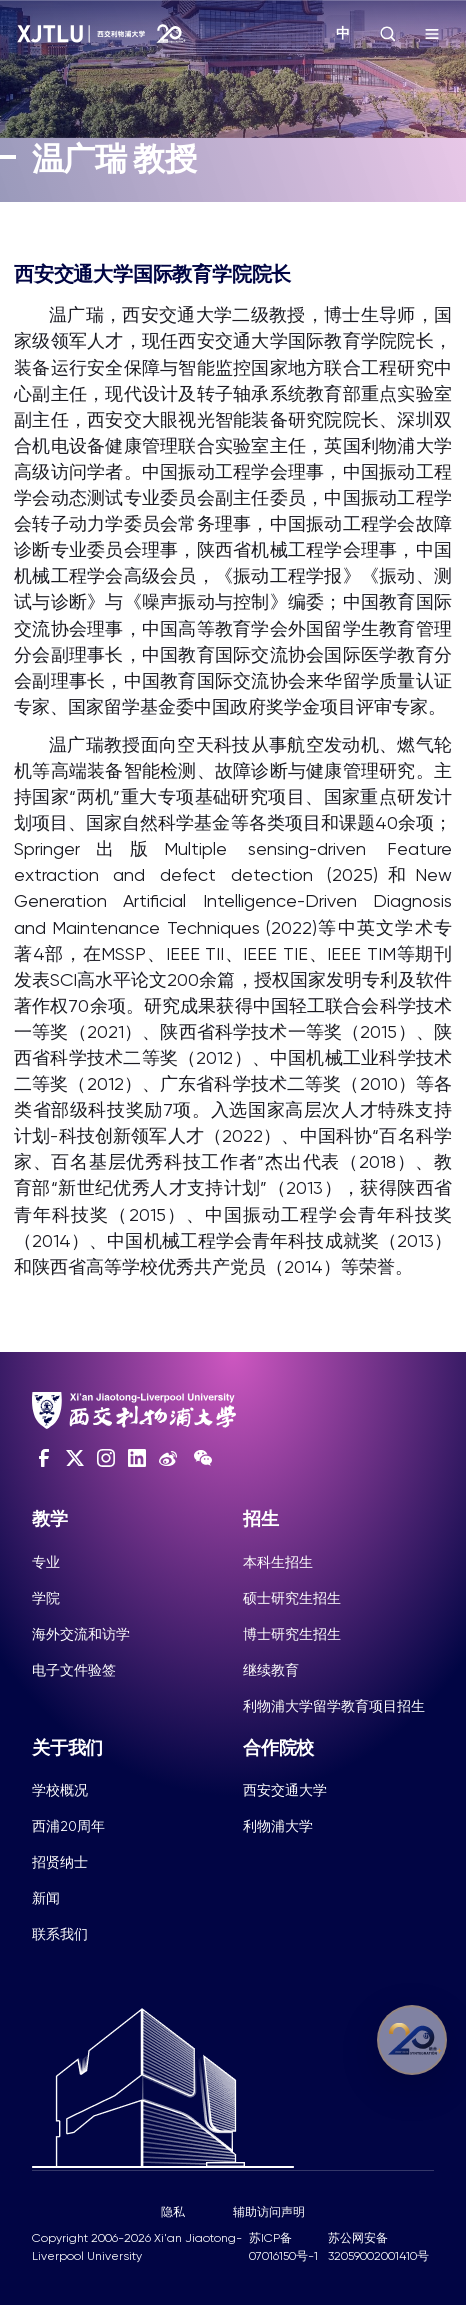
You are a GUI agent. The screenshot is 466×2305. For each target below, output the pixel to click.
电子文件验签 (74, 1670)
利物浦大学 (278, 1826)
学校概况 (60, 1790)
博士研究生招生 (292, 1634)
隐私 (173, 2212)
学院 (46, 1598)
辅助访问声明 (269, 2212)
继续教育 (271, 1670)
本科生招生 (278, 1562)
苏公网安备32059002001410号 (378, 2247)
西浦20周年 (68, 1826)
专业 (46, 1562)
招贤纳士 (60, 1862)
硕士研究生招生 (292, 1598)
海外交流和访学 (81, 1634)
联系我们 (60, 1934)
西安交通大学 (285, 1790)
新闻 (46, 1898)
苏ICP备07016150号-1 (283, 2247)
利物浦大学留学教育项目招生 (334, 1706)
